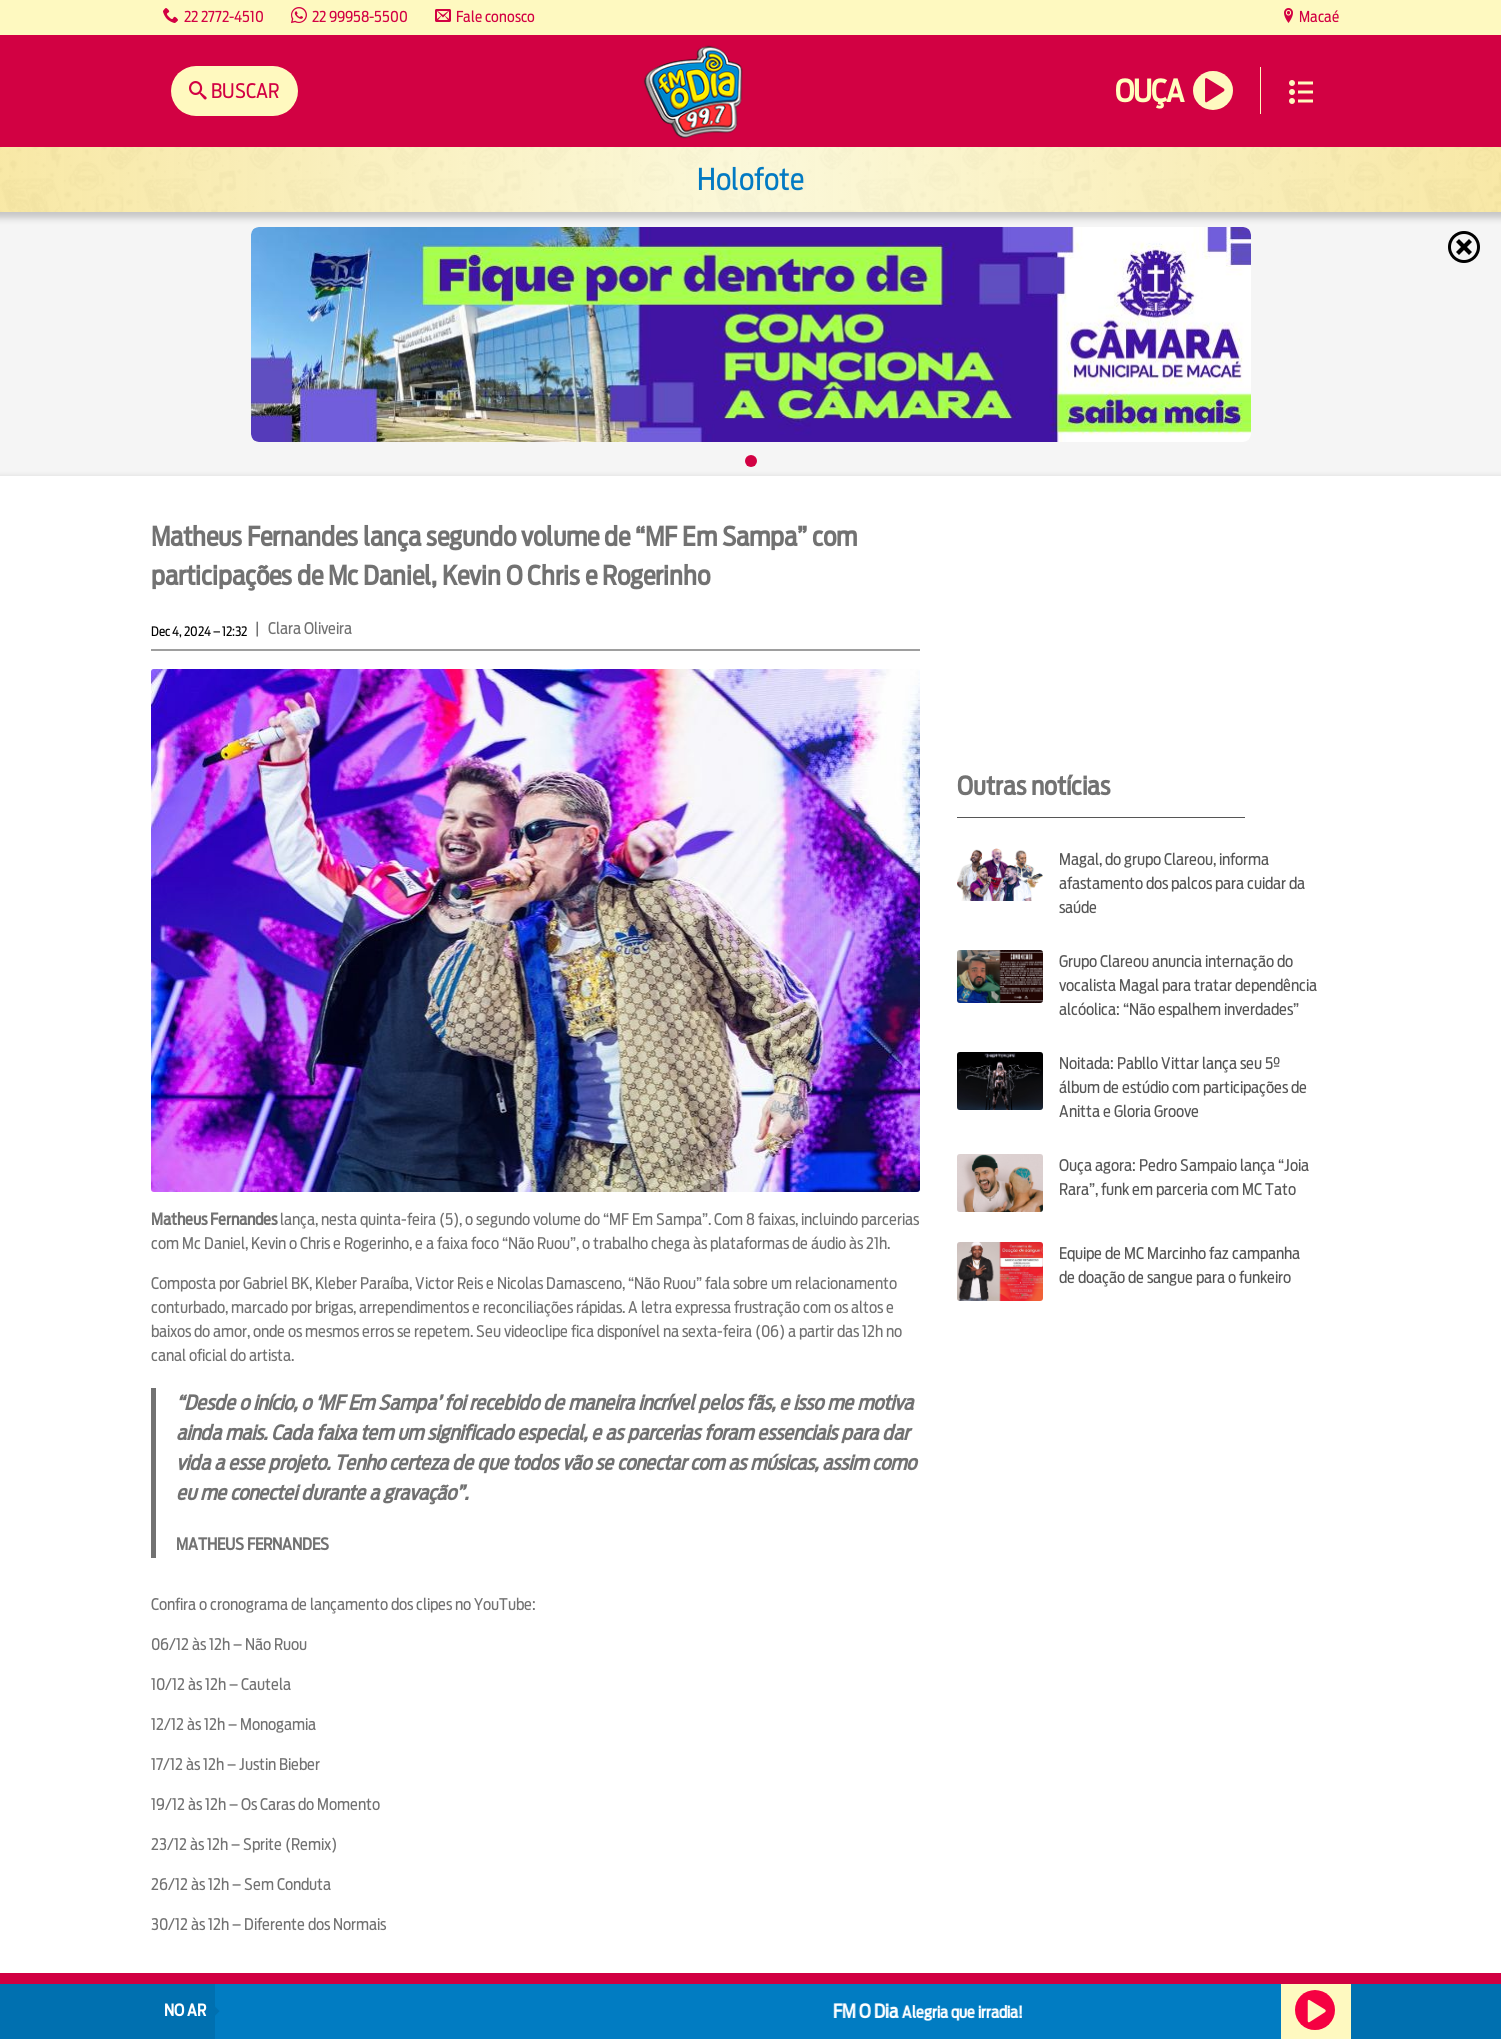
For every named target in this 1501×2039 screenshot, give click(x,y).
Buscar (243, 90)
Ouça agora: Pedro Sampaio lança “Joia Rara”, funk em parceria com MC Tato (1184, 1177)
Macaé (1317, 16)
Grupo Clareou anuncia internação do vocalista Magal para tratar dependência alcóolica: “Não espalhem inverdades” (1188, 985)
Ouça (1149, 91)
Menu (1301, 92)
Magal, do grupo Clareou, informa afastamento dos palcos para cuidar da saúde (1182, 883)
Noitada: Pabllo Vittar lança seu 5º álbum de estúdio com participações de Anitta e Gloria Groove (1183, 1087)
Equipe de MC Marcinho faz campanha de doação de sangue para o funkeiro (1179, 1265)
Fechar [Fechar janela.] (1466, 247)
